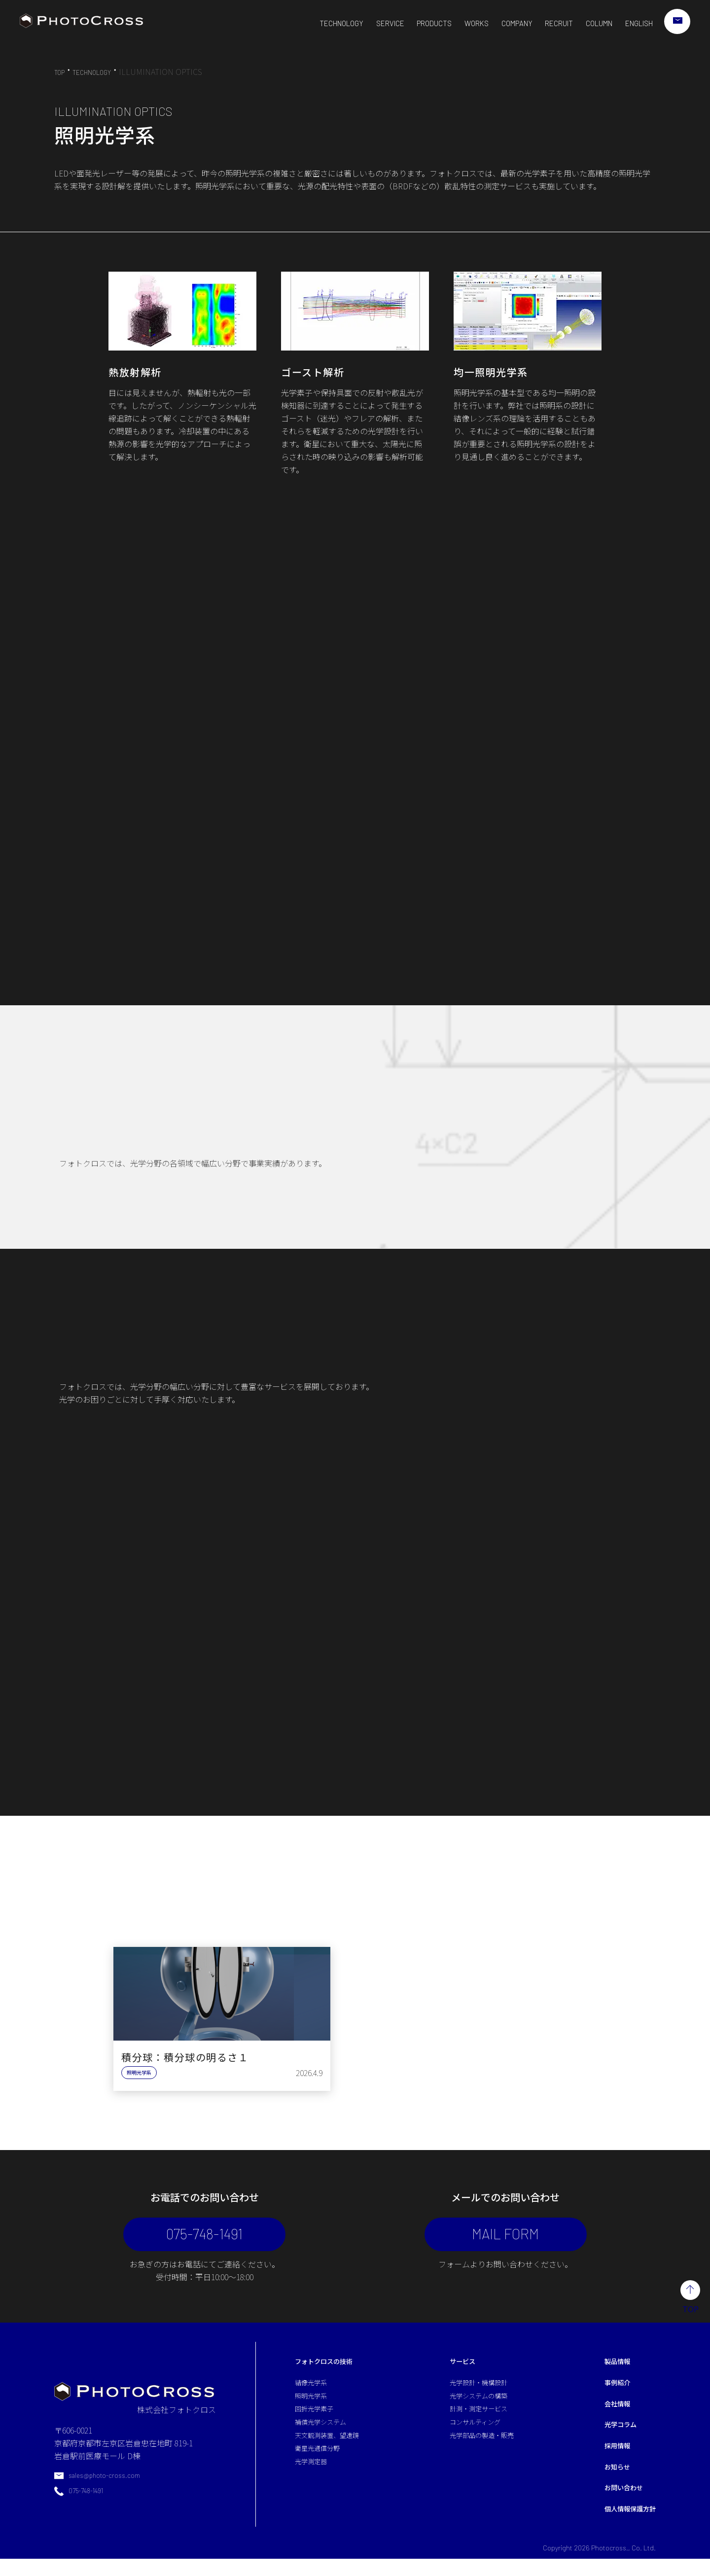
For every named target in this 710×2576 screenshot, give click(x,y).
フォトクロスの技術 (330, 2370)
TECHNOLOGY (311, 22)
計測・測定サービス (479, 2421)
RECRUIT (546, 22)
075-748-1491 (222, 2238)
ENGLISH (633, 22)
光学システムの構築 (479, 2406)
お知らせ (608, 2481)
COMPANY (500, 22)
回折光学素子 (318, 2421)
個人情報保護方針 (624, 2525)
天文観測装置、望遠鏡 (334, 2449)
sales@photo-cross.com (109, 2487)
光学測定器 (314, 2477)
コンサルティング (475, 2435)
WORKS (456, 22)
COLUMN (589, 22)
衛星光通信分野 (322, 2464)
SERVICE (364, 22)
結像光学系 (314, 2393)
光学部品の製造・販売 (483, 2449)
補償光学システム (326, 2435)
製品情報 (608, 2370)
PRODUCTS (411, 22)
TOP (61, 71)
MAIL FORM (488, 2238)
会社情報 (608, 2414)
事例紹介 (608, 2393)
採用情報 (608, 2459)
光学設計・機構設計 (479, 2393)
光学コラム (612, 2436)
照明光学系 (314, 2406)
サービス (459, 2370)
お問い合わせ (616, 2503)
